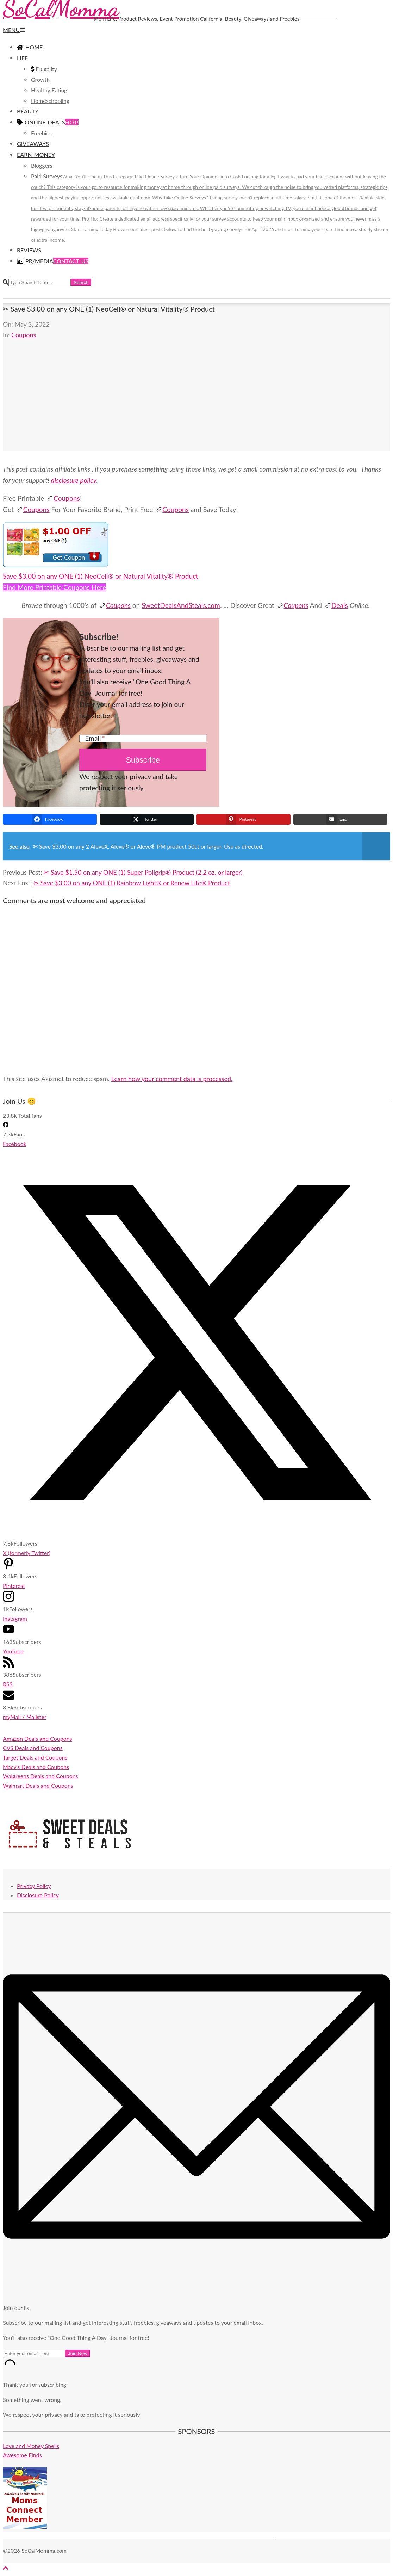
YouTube (13, 1651)
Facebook (14, 1143)
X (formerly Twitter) (26, 1552)
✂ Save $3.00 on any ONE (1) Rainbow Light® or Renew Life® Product (131, 883)
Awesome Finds (22, 2455)
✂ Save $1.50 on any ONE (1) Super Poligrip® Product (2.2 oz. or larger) (143, 872)
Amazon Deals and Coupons (37, 1738)
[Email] (142, 738)
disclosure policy (73, 480)
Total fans (30, 1115)
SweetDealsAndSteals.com (181, 605)
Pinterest (14, 1585)
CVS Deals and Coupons (33, 1747)
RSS (7, 1684)
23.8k (10, 1115)
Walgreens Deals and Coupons (40, 1776)
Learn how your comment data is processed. (172, 1079)
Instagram (15, 1618)
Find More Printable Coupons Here (54, 587)
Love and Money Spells (31, 2445)
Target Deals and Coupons (35, 1757)
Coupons (23, 335)
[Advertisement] (196, 401)
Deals (336, 605)
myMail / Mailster (24, 1716)
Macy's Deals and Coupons (36, 1766)
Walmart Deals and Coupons (38, 1785)
